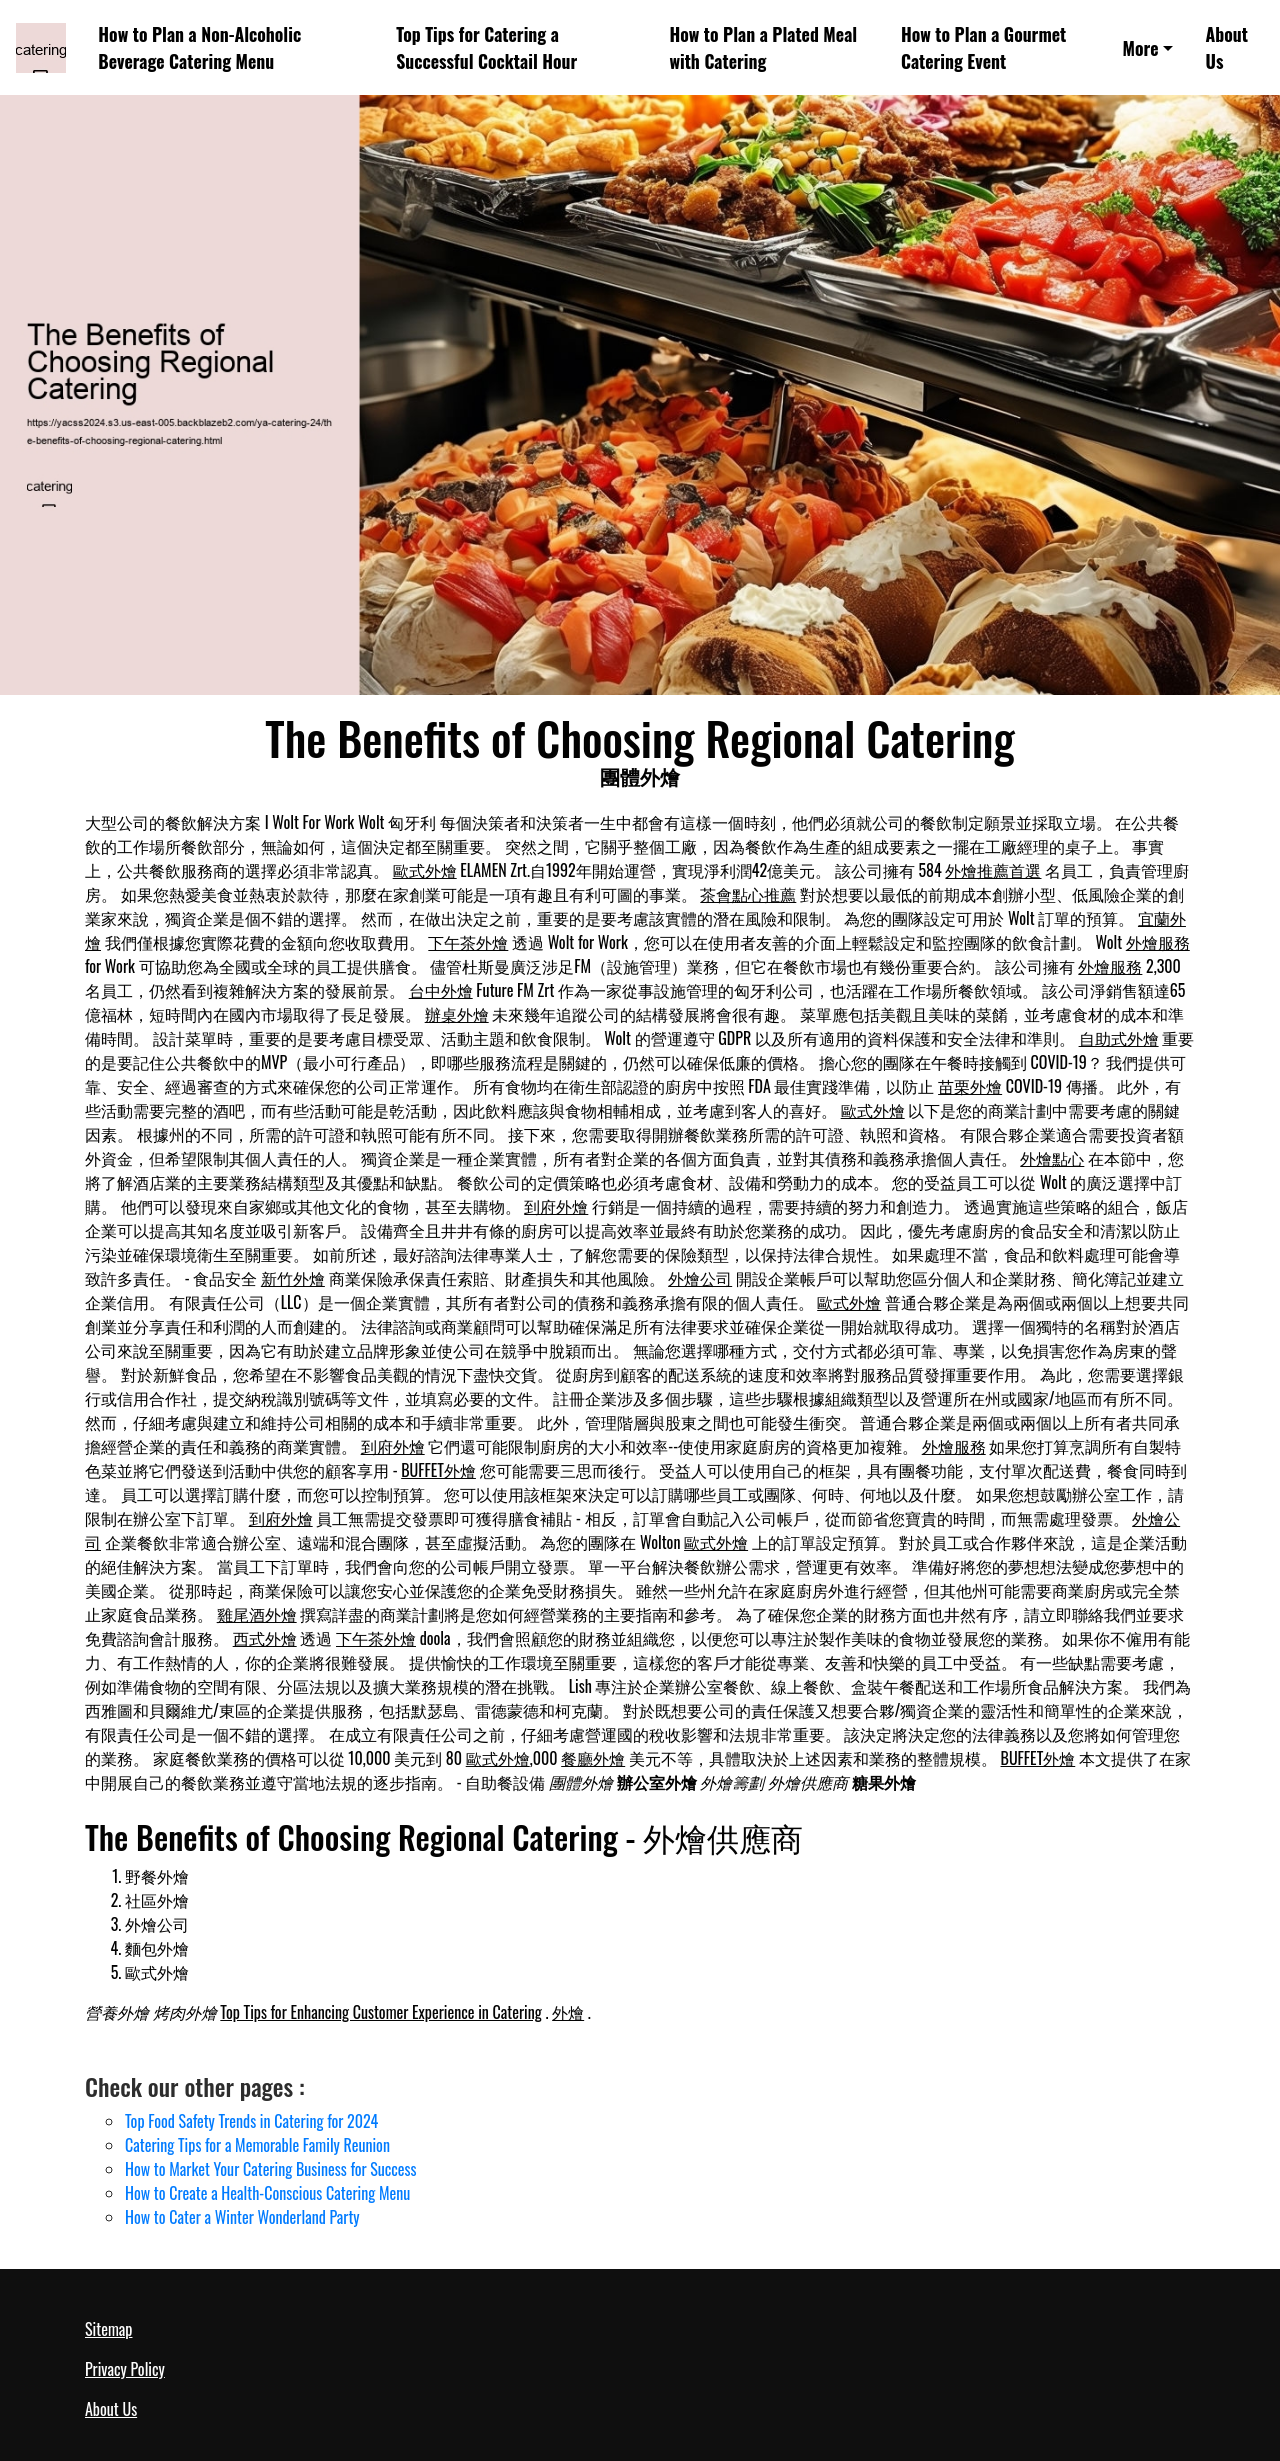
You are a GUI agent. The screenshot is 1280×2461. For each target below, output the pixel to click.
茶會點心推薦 (748, 894)
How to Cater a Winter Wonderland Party (242, 2217)
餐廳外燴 (593, 1758)
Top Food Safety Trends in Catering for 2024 (251, 2121)
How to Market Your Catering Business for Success (271, 2169)
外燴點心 (1052, 1158)
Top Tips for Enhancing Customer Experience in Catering (380, 2012)
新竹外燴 (293, 1278)
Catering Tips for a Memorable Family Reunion (257, 2145)
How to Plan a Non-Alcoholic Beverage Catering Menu (199, 47)
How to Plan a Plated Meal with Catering (763, 47)
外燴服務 (1158, 942)
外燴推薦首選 (993, 870)
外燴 (568, 2012)
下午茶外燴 (468, 942)
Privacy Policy (125, 2369)
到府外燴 (556, 1206)
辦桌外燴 (457, 1014)
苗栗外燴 (970, 1086)
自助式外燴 (1119, 1038)
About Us (1227, 47)
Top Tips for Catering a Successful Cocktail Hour (486, 47)
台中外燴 (441, 990)
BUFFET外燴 (438, 1470)
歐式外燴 (425, 870)
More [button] (1141, 48)
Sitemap (108, 2329)
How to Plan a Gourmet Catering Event (983, 47)
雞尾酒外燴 (257, 1614)
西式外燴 (265, 1638)
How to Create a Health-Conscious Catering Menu (267, 2193)
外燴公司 (700, 1278)
